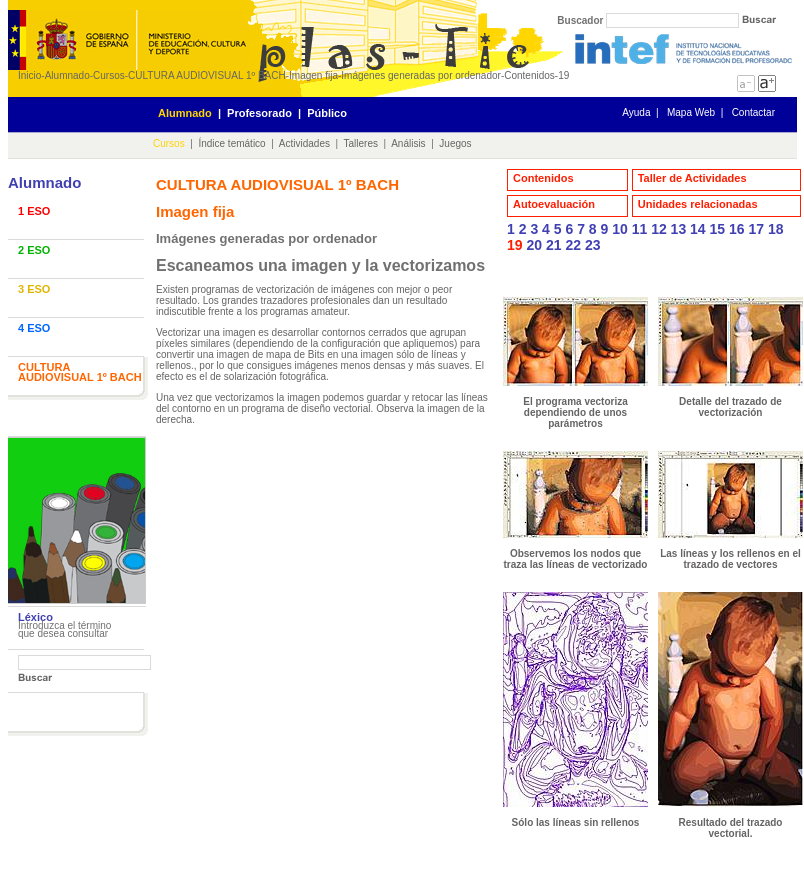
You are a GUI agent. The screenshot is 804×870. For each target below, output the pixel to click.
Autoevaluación (554, 204)
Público (327, 113)
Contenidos (529, 75)
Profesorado (259, 113)
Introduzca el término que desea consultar (64, 629)
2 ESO (34, 250)
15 (718, 229)
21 (554, 245)
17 (756, 229)
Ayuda (636, 112)
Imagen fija (313, 75)
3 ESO (34, 289)
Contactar (753, 112)
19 (563, 75)
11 (640, 229)
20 (534, 245)
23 (593, 245)
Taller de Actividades (692, 178)
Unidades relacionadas (698, 204)
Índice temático (231, 143)
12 (659, 229)
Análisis (408, 143)
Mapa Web (691, 112)
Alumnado (67, 75)
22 (573, 245)
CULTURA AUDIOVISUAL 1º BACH (207, 75)
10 (620, 229)
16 (737, 229)
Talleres (361, 143)
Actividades (304, 143)
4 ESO (34, 328)
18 (776, 229)
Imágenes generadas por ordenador (421, 75)
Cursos (109, 75)
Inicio (29, 75)
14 (698, 229)
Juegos (455, 143)
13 (679, 229)
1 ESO (34, 211)
